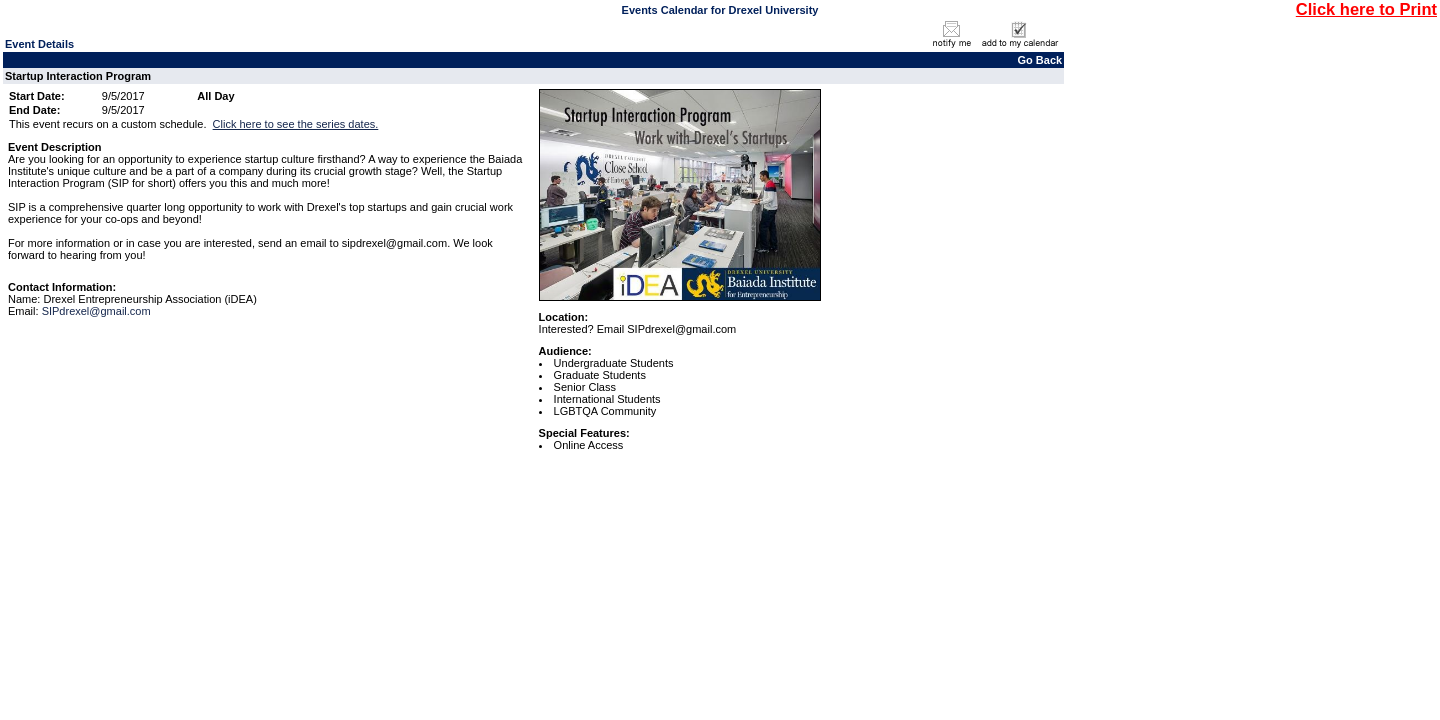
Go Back (1040, 60)
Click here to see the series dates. (296, 124)
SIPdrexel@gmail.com (96, 311)
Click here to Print (1366, 9)
